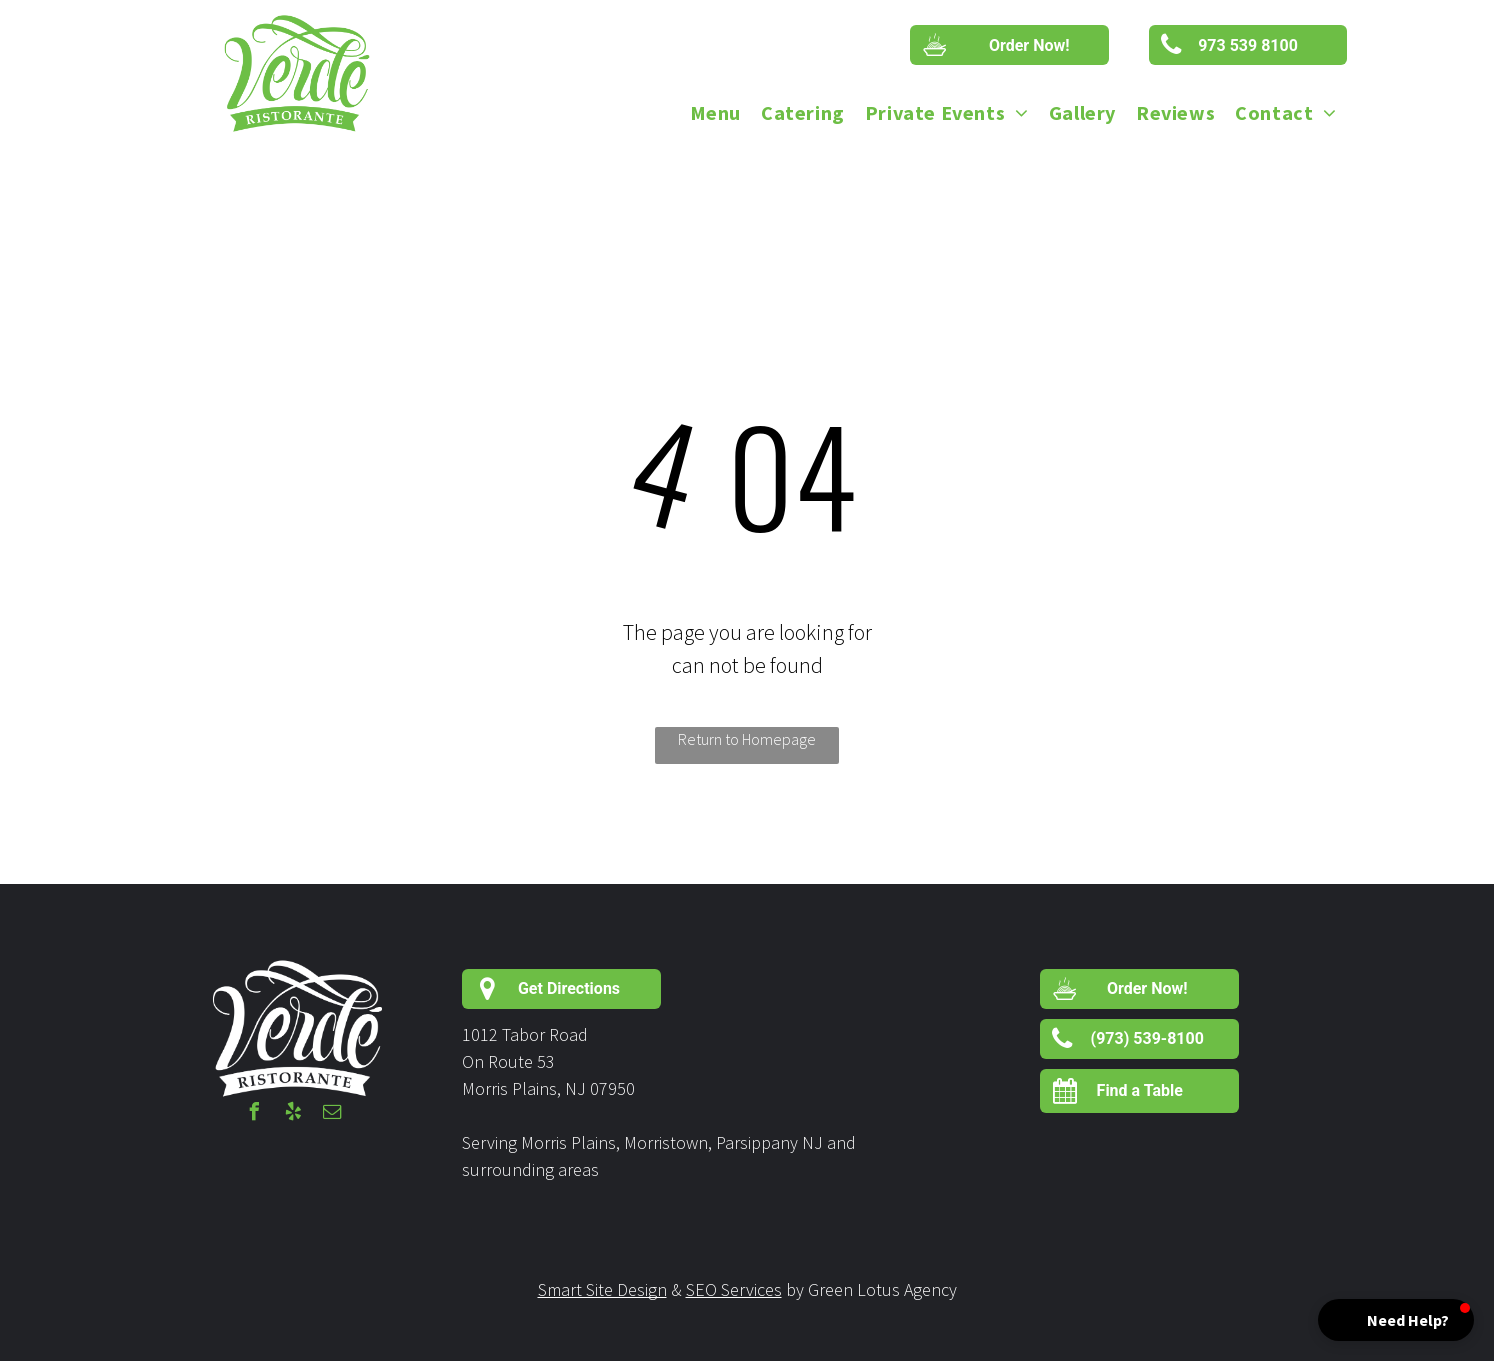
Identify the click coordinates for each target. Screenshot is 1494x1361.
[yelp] (294, 1114)
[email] (333, 1114)
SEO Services (734, 1289)
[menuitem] (715, 113)
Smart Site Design (602, 1289)
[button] (1396, 1320)
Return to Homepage (747, 739)
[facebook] (255, 1114)
